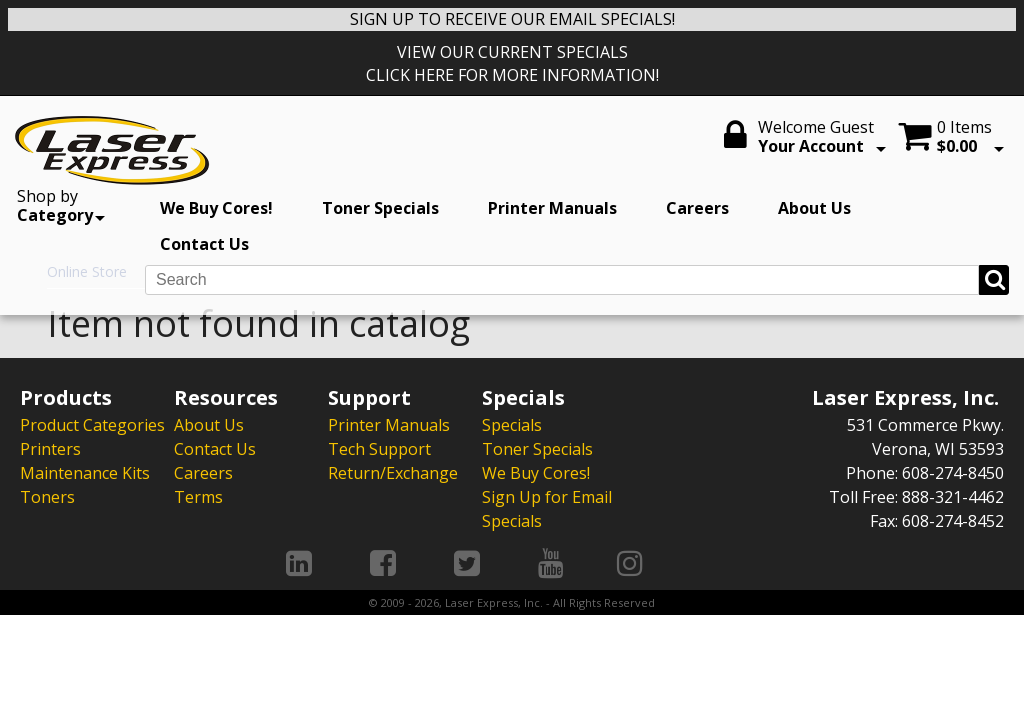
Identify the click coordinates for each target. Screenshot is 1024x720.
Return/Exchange (393, 473)
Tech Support (379, 449)
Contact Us (204, 244)
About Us (814, 208)
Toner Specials (380, 208)
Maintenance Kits (85, 473)
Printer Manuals (552, 208)
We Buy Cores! (216, 208)
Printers (50, 449)
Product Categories (92, 425)
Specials (512, 425)
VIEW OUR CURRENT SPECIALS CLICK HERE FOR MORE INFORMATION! (512, 63)
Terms (198, 497)
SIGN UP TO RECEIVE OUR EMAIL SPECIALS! (512, 19)
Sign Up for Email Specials (547, 509)
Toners (47, 497)
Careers (697, 208)
